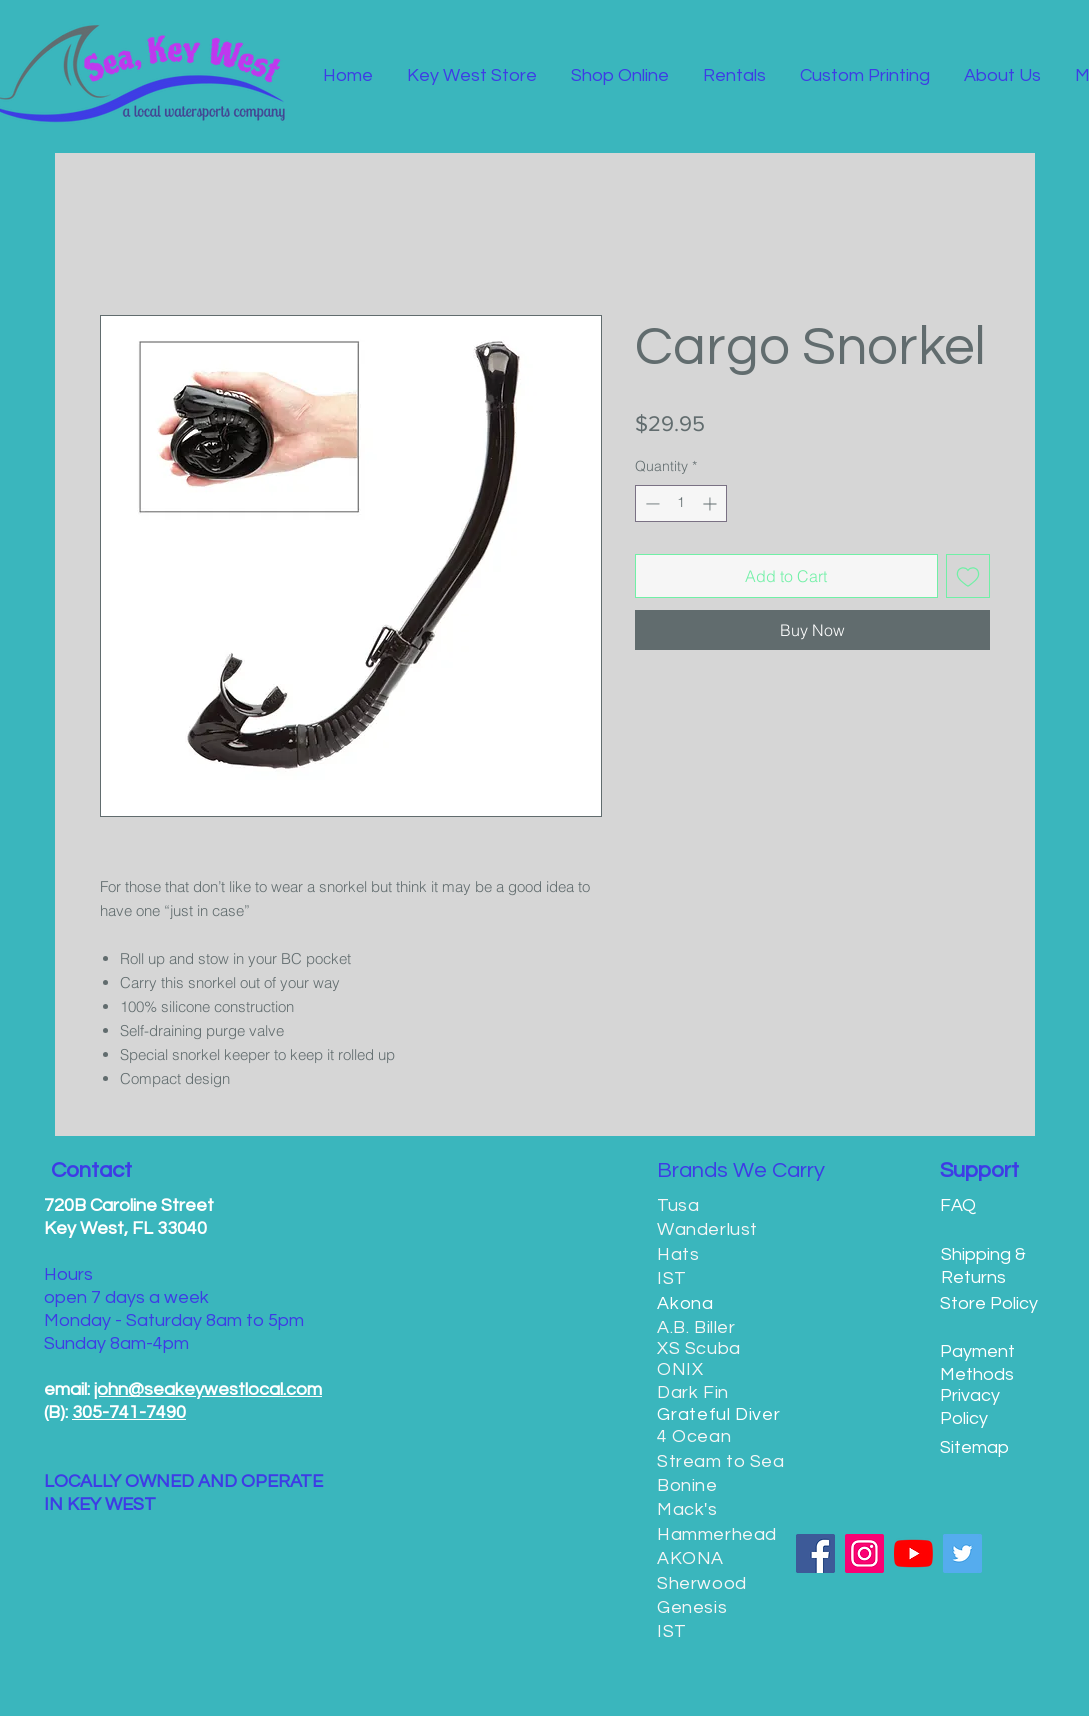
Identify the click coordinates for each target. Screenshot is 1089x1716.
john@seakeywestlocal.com (208, 1389)
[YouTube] (913, 1553)
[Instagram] (864, 1553)
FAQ (958, 1205)
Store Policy (989, 1303)
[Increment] (711, 503)
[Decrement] (650, 503)
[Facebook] (815, 1553)
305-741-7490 (129, 1412)
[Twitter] (962, 1553)
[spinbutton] (681, 503)
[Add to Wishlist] (968, 576)
